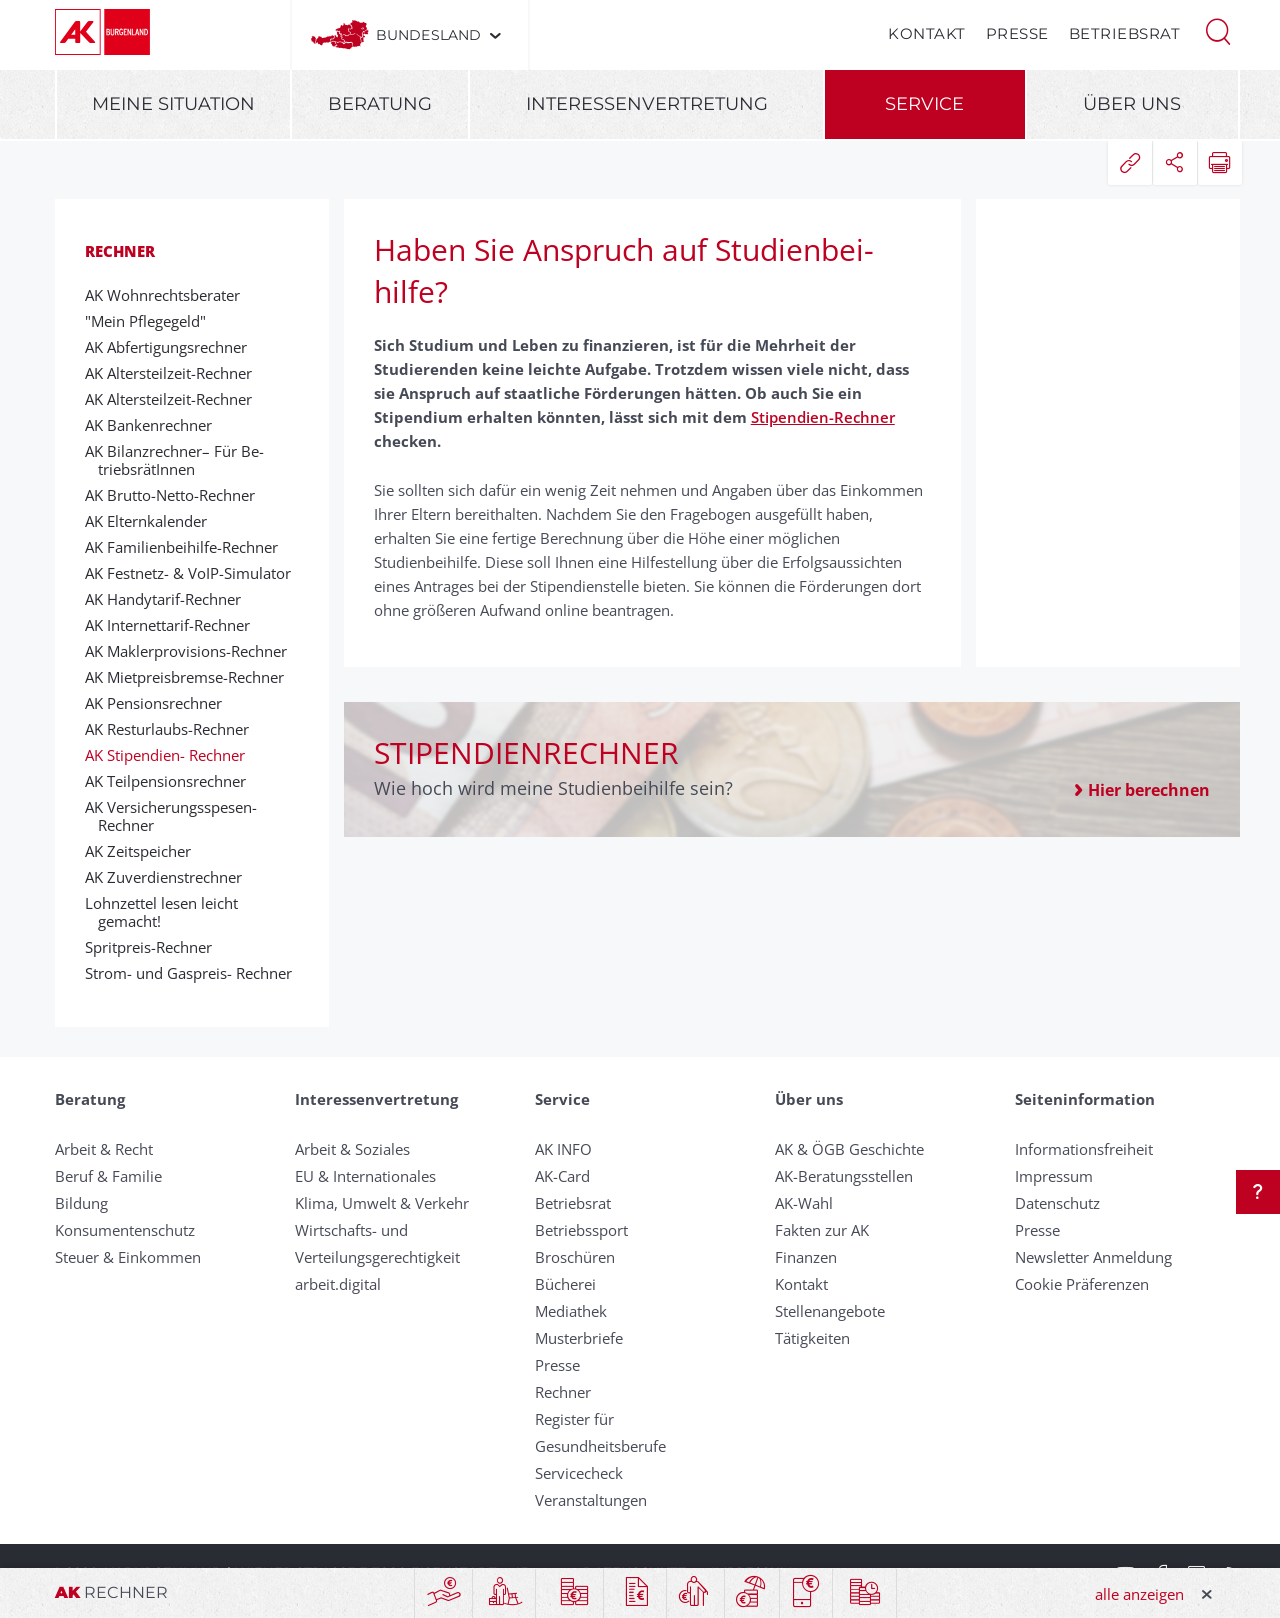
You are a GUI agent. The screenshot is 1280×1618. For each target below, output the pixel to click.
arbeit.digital (338, 1284)
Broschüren (575, 1257)
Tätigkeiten (812, 1338)
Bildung (81, 1203)
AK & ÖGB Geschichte (849, 1149)
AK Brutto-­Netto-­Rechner (176, 495)
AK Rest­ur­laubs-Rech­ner (173, 729)
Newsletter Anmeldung (1093, 1257)
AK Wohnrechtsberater (169, 295)
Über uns (1132, 104)
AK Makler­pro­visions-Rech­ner (192, 651)
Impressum (1054, 1176)
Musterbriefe (579, 1338)
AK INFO (563, 1149)
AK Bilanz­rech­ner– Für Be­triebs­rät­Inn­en (181, 460)
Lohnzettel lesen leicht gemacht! (168, 912)
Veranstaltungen (591, 1500)
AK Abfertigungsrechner (172, 347)
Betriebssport (581, 1230)
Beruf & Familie (108, 1176)
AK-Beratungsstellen (844, 1176)
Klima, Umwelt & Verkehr (382, 1203)
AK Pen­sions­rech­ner (160, 703)
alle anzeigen (1139, 1594)
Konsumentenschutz (125, 1230)
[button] (1218, 30)
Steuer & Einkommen (128, 1257)
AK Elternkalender (152, 521)
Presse (1017, 33)
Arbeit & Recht (104, 1149)
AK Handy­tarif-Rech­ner (169, 599)
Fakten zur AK (822, 1230)
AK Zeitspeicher (144, 851)
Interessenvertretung (647, 104)
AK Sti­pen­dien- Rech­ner (171, 755)
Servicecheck (579, 1473)
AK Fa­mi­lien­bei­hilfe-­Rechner (188, 547)
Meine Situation (173, 104)
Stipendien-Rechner (823, 417)
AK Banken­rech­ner (155, 425)
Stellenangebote (830, 1311)
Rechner (120, 251)
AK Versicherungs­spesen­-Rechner (177, 816)
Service (924, 104)
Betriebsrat (1125, 33)
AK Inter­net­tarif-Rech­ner (174, 625)
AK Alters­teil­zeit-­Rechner (175, 373)
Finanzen (806, 1257)
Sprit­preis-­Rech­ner (155, 947)
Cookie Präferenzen (1082, 1284)
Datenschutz (1057, 1203)
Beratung (380, 104)
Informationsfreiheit (1084, 1149)
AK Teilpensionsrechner (172, 781)
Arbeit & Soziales (352, 1149)
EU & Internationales (365, 1176)
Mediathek (571, 1311)
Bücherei (565, 1284)
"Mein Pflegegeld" (152, 321)
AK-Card (562, 1176)
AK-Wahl (804, 1203)
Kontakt (927, 33)
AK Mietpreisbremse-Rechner (191, 677)
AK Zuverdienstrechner (170, 877)
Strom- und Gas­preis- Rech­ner (195, 973)
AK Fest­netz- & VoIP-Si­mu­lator (194, 573)
